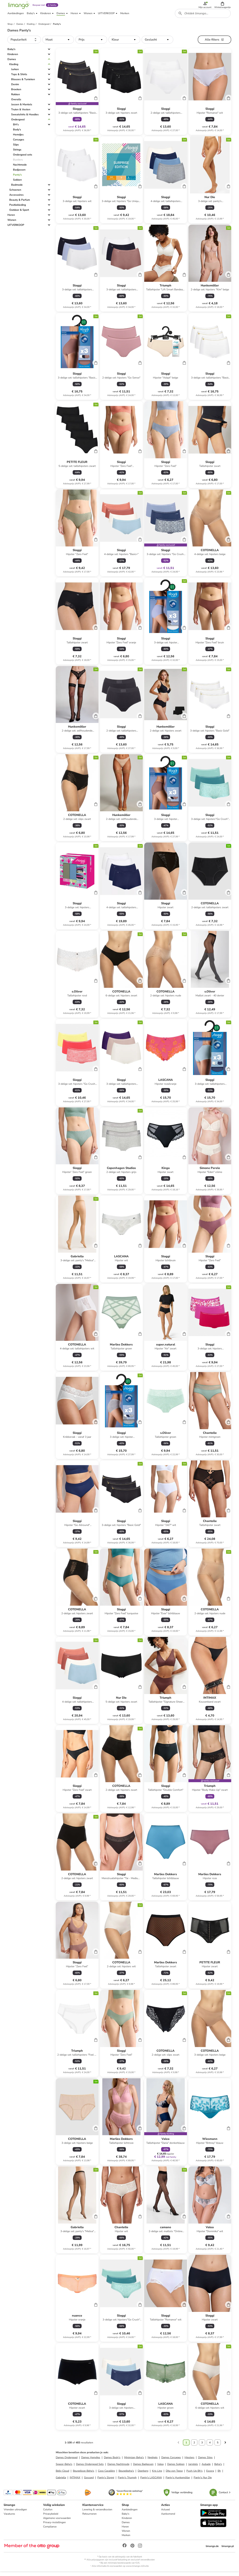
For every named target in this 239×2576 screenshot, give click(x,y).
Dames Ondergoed (66, 2461)
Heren (11, 218)
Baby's (11, 52)
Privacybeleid (51, 2518)
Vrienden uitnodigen (16, 2513)
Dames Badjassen (143, 2467)
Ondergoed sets (22, 158)
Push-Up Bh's (194, 2474)
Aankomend (168, 2518)
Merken (126, 2539)
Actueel (165, 2513)
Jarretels (193, 2467)
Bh (219, 2474)
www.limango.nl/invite (137, 2570)
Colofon (48, 2513)
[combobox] (203, 16)
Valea (160, 2467)
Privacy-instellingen (54, 2526)
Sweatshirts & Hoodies (25, 118)
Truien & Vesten (20, 113)
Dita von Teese (174, 2474)
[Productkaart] (77, 95)
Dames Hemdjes (90, 2461)
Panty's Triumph (127, 2481)
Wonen (11, 223)
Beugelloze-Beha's (83, 2474)
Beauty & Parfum (19, 203)
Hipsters (189, 2461)
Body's (17, 133)
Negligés (153, 2461)
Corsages (18, 143)
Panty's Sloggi (105, 2481)
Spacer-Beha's (64, 2467)
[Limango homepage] (18, 5)
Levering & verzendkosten (98, 2513)
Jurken (15, 73)
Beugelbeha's (126, 2474)
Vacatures (10, 2518)
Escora (210, 2474)
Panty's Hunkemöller (178, 2481)
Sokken (17, 183)
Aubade (206, 2467)
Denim (15, 88)
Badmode (17, 188)
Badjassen (19, 173)
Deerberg (143, 2474)
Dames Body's (112, 2461)
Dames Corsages (171, 2461)
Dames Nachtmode (118, 2467)
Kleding (13, 68)
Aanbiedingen (130, 2513)
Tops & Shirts (19, 78)
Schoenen (15, 193)
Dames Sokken (176, 2467)
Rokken (15, 98)
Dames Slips (205, 2461)
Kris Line (157, 2474)
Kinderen (12, 58)
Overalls (16, 103)
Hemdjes (18, 138)
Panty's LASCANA (151, 2481)
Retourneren (90, 2518)
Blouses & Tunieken (23, 83)
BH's (16, 128)
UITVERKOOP (15, 228)
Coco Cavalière (106, 2474)
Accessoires (16, 198)
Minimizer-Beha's (134, 2461)
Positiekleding (17, 208)
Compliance (50, 2530)
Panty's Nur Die (203, 2481)
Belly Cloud (62, 2474)
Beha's (218, 2467)
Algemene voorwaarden (57, 2522)
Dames (11, 63)
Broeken (16, 93)
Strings (17, 153)
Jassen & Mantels (21, 108)
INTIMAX (75, 2481)
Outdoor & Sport (19, 213)
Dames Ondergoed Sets (90, 2467)
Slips (16, 148)
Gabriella (61, 2481)
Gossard (89, 2481)
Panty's (17, 178)
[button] (223, 5)
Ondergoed (18, 123)
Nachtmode (20, 168)
